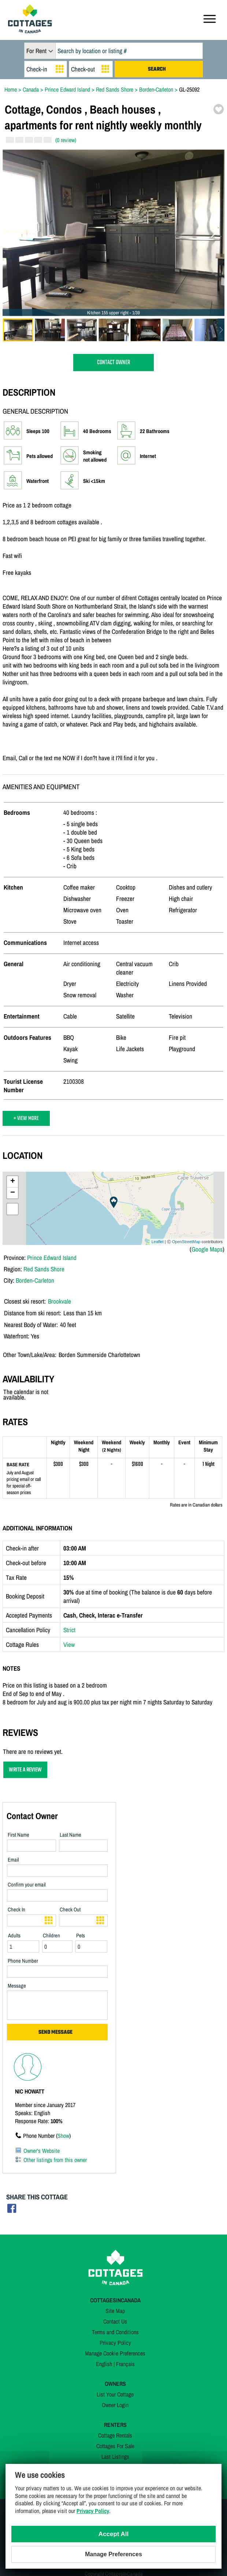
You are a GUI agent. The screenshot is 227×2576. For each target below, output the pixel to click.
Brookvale (59, 1301)
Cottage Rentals (115, 2435)
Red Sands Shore (43, 1269)
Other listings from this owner (55, 2160)
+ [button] (12, 1181)
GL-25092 (189, 89)
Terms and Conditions (115, 2332)
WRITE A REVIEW (25, 1769)
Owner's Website (41, 2151)
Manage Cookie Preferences (115, 2353)
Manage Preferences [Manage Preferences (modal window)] (113, 2554)
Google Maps (207, 1249)
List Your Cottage (115, 2394)
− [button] (12, 1192)
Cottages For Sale (115, 2446)
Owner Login (115, 2405)
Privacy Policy (115, 2343)
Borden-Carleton (35, 1280)
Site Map (115, 2311)
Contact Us (115, 2321)
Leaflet (158, 1241)
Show (63, 2136)
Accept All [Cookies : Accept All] (113, 2534)
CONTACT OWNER (113, 362)
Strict (69, 1630)
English (104, 2364)
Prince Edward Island (52, 1257)
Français (125, 2364)
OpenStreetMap (186, 1241)
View (69, 1644)
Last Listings (115, 2457)
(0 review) (65, 140)
